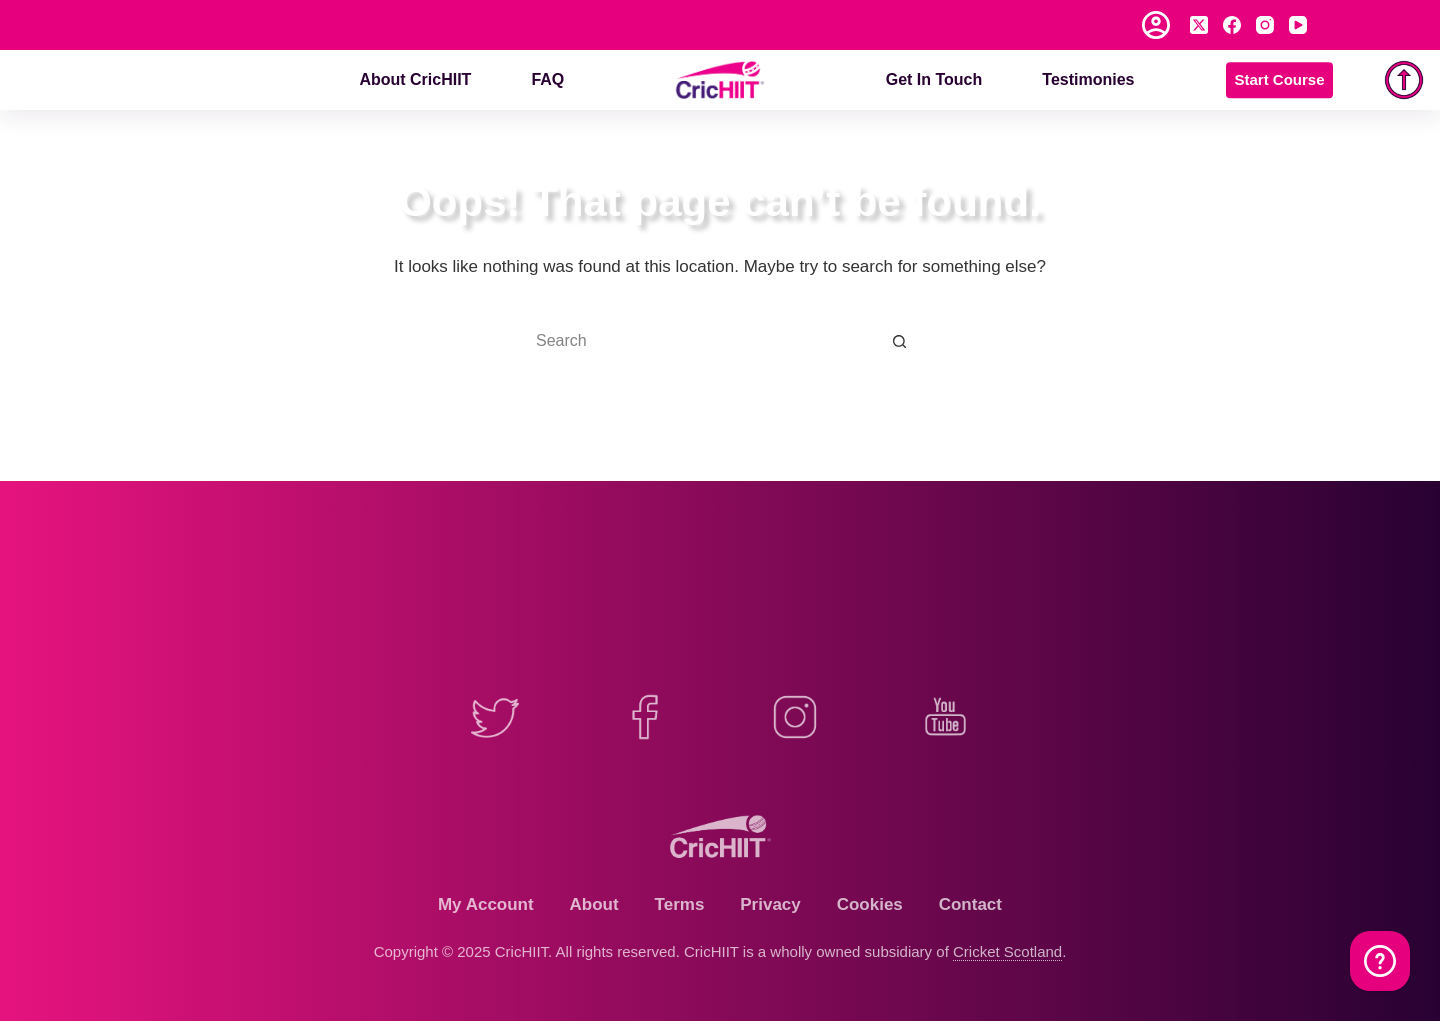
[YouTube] (1298, 25)
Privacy (770, 904)
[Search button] (900, 341)
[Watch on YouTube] (1380, 961)
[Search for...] (700, 341)
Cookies (870, 904)
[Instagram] (1265, 25)
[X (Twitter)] (1199, 25)
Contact (970, 904)
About (594, 904)
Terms (680, 904)
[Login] (1156, 25)
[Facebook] (1232, 25)
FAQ (547, 79)
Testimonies (1088, 79)
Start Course (1279, 79)
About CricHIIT (415, 79)
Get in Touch (934, 79)
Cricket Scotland (1007, 951)
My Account (486, 904)
